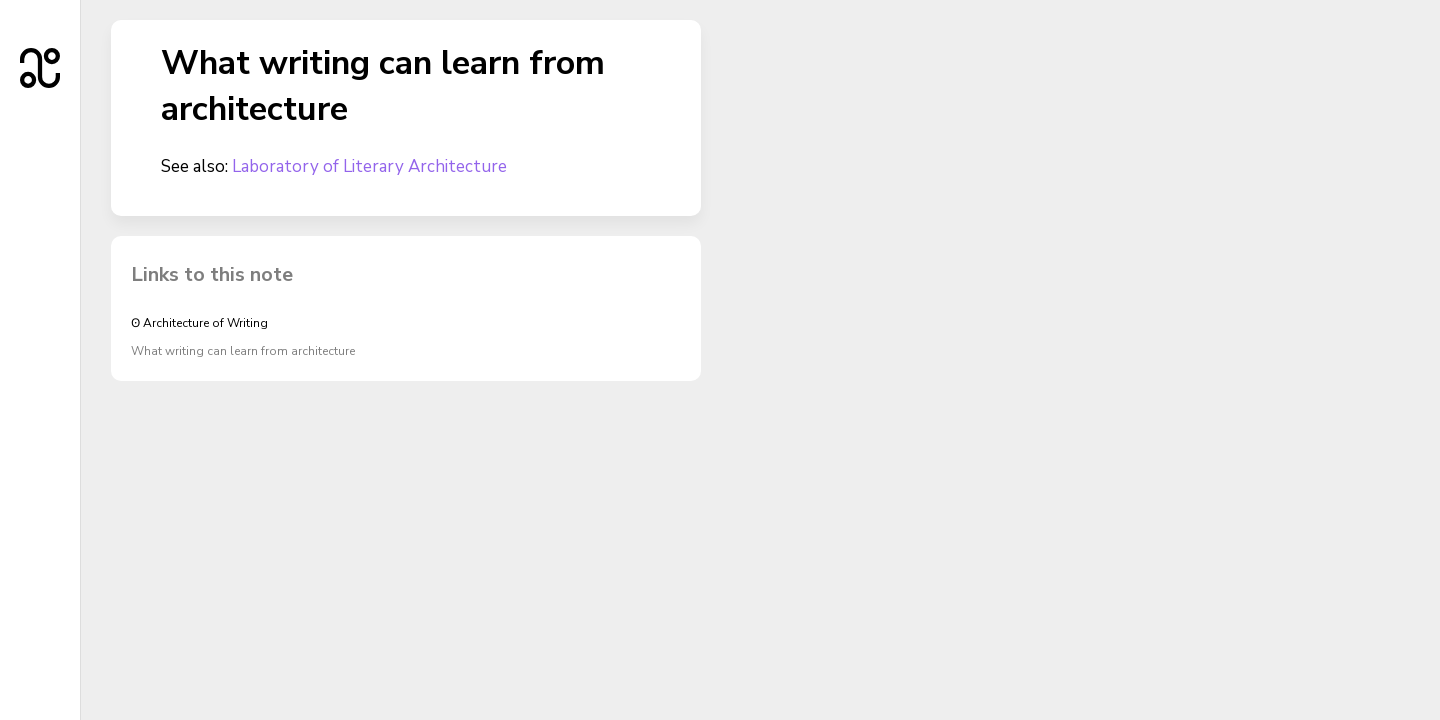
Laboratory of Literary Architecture (369, 166)
